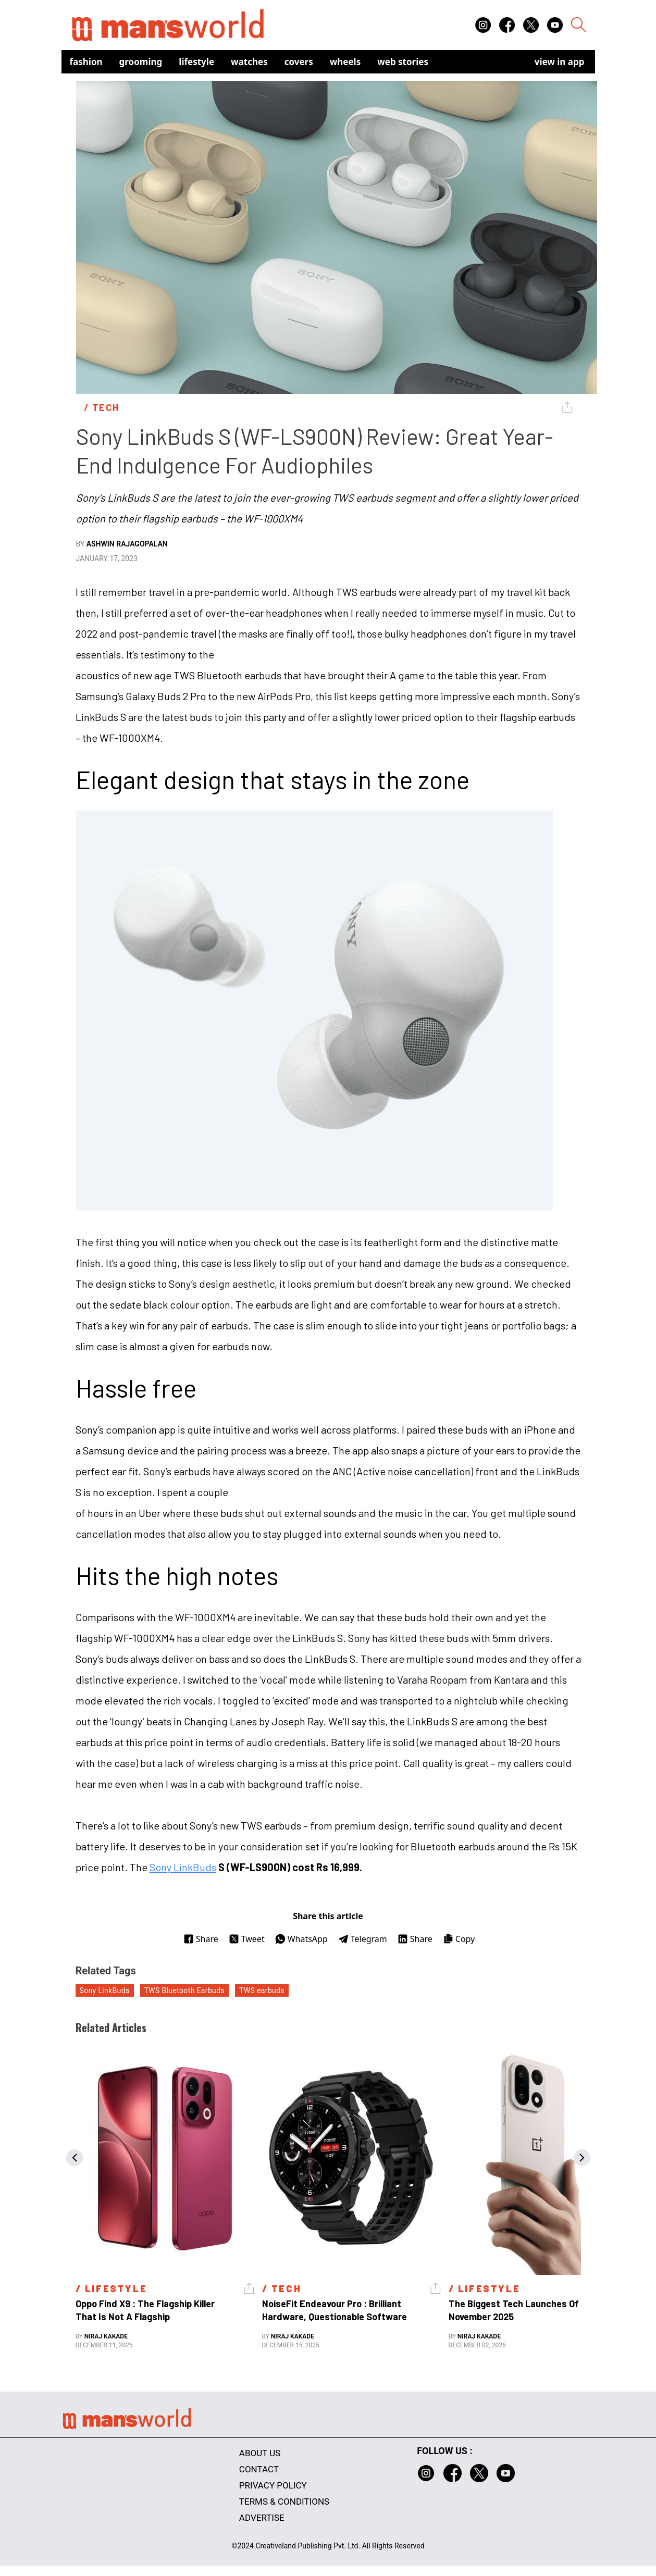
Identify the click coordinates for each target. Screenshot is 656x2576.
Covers (298, 62)
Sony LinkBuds (183, 1867)
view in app (560, 62)
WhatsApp (301, 1939)
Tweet (247, 1939)
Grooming (141, 62)
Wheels (345, 62)
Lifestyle (196, 62)
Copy (459, 1939)
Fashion (86, 62)
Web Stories (402, 62)
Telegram (362, 1939)
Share (200, 1939)
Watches (249, 62)
